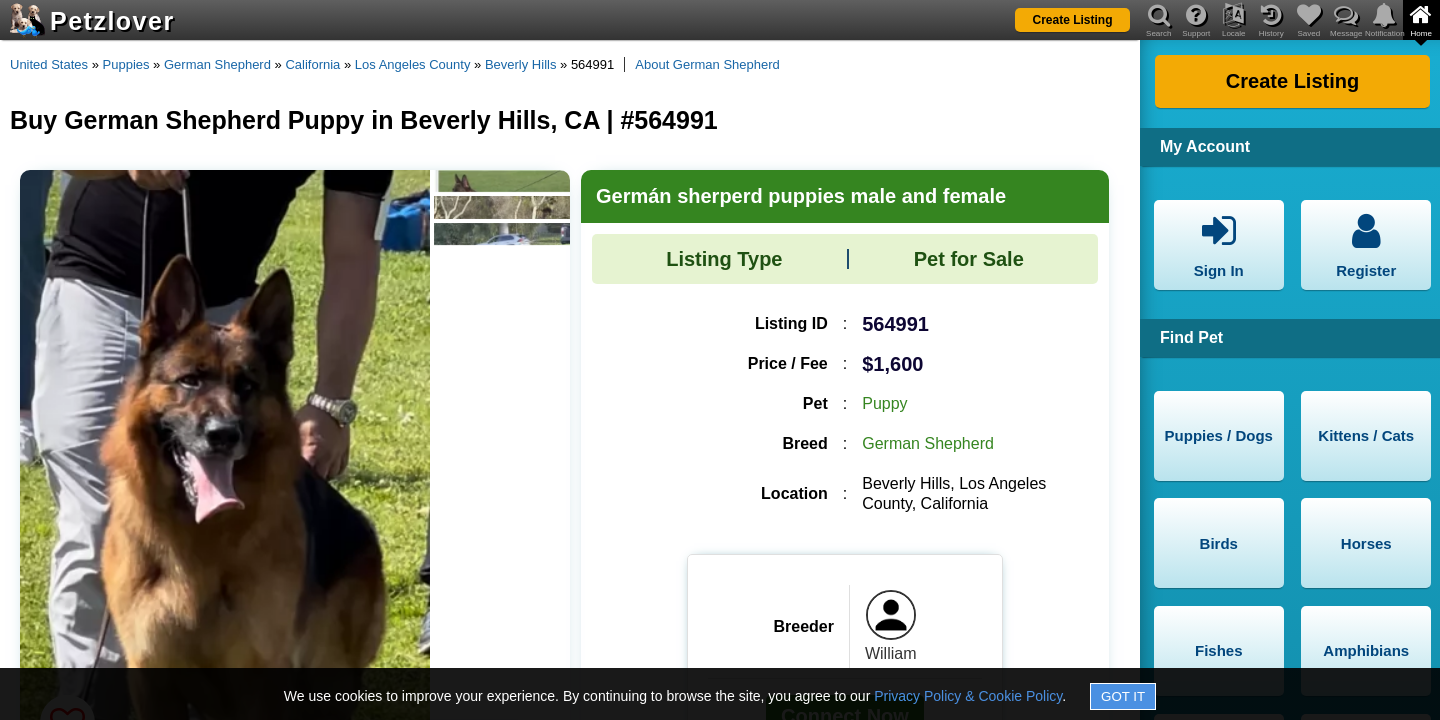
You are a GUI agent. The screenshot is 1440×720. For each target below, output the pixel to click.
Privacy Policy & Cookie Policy (968, 696)
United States (49, 64)
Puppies (126, 64)
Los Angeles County (413, 64)
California (312, 64)
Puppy (884, 403)
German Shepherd (217, 64)
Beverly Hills (521, 64)
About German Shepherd (707, 64)
